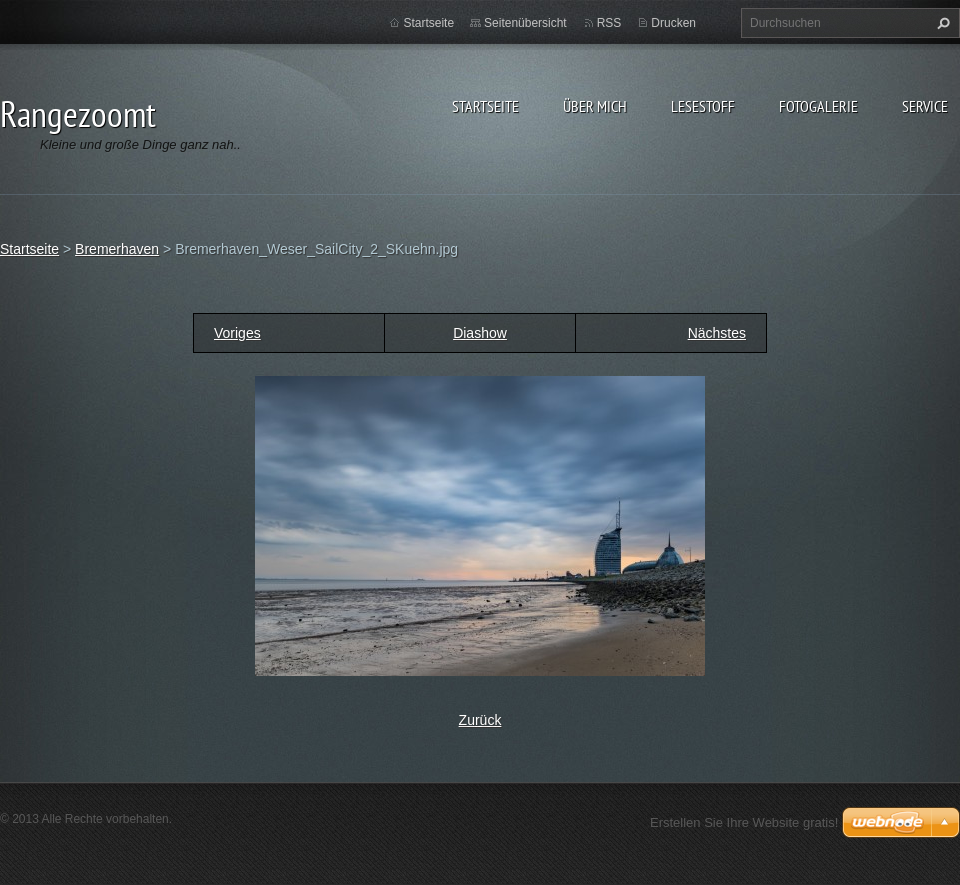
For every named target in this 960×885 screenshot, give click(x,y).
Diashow (480, 333)
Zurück (480, 720)
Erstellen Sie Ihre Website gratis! (744, 822)
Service (925, 106)
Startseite (485, 106)
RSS (609, 23)
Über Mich (595, 106)
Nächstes (717, 333)
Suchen (941, 23)
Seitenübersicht (525, 23)
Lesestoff (703, 106)
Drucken (673, 23)
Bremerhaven (117, 249)
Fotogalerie (818, 106)
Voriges (237, 333)
